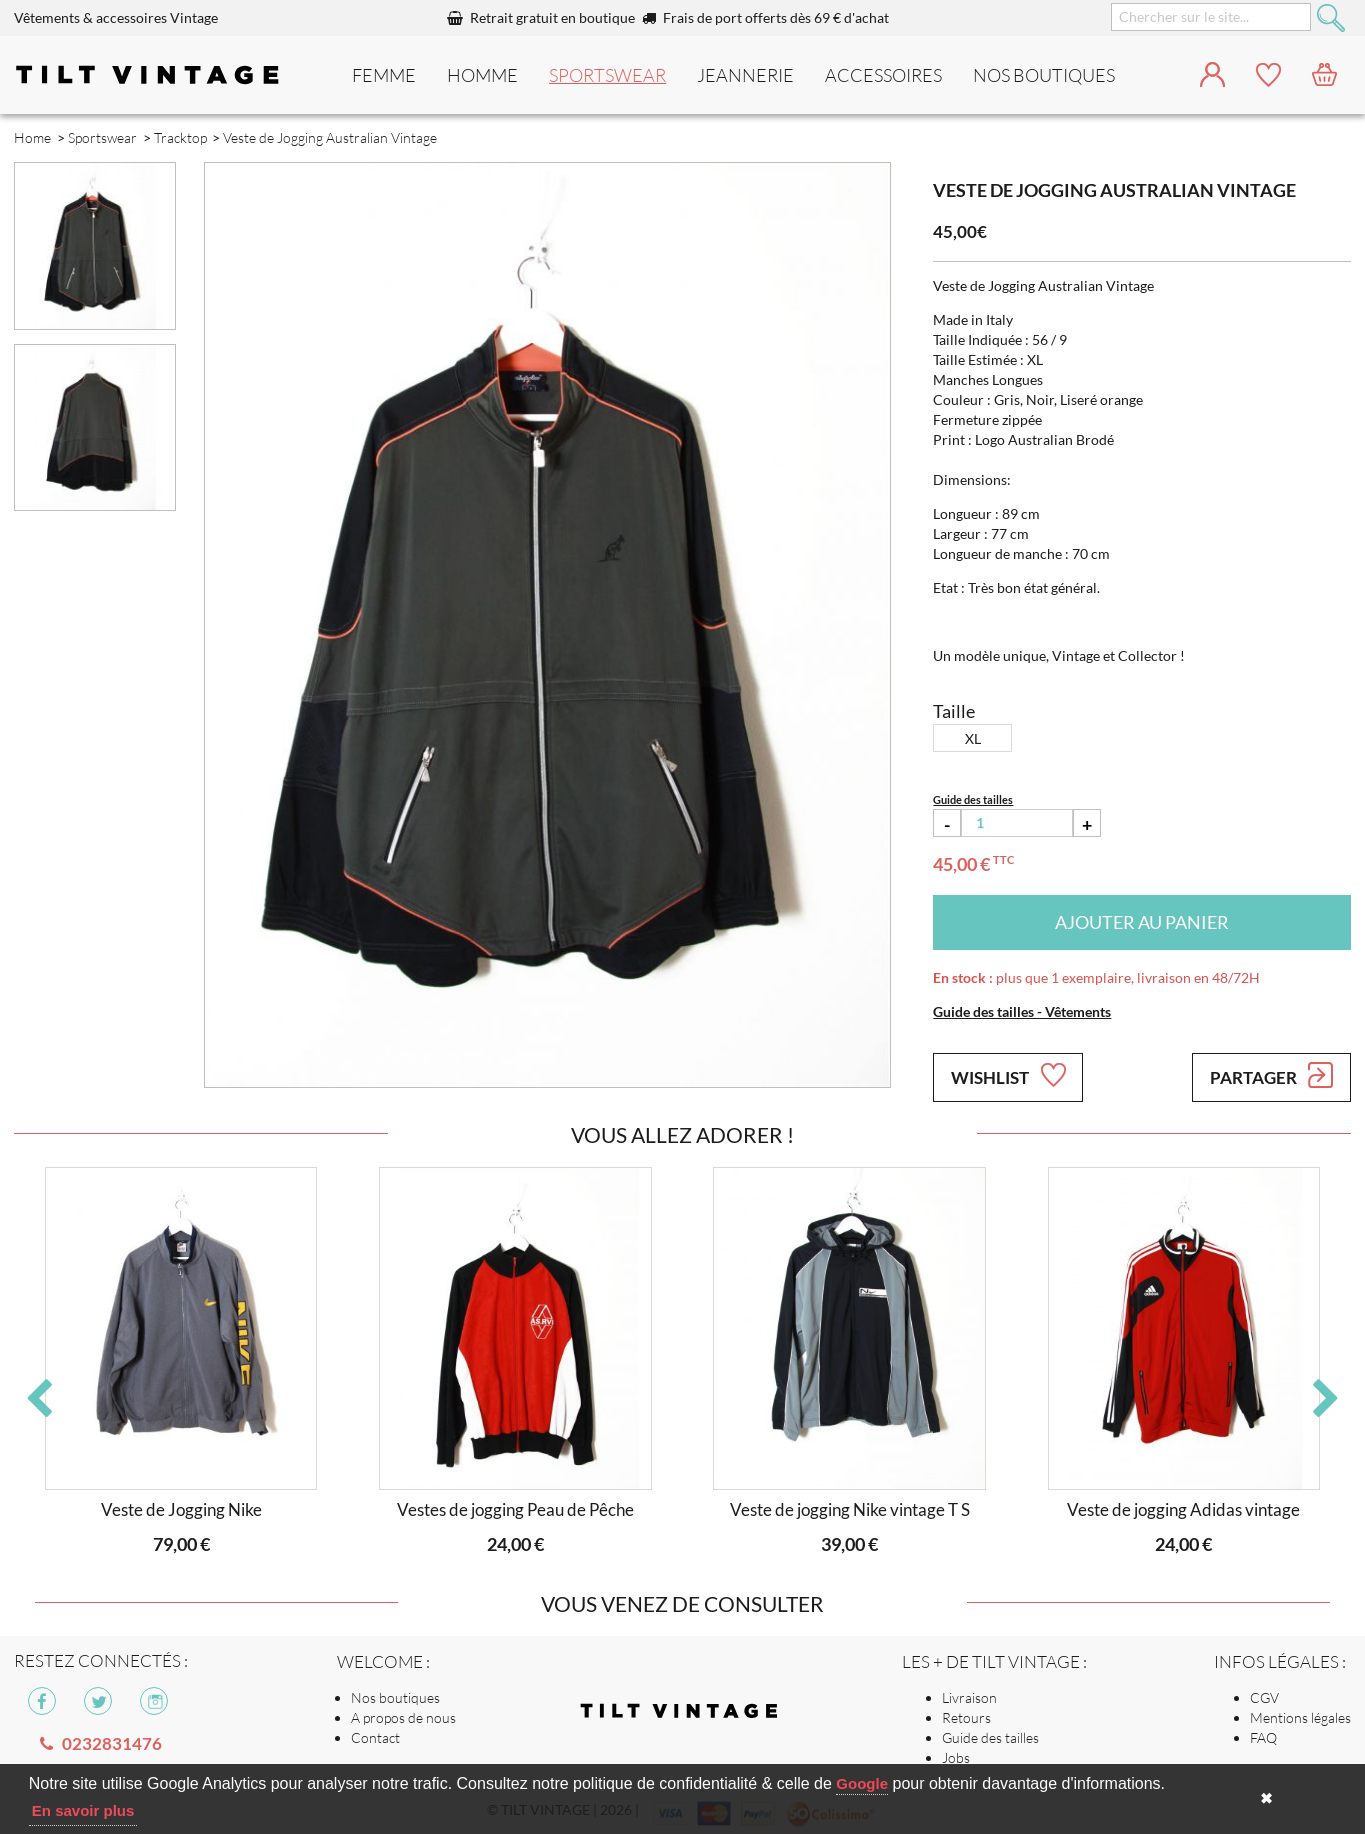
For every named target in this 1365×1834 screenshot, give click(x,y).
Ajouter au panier (1142, 922)
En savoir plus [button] (83, 1810)
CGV (1264, 1697)
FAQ (1263, 1737)
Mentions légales (1300, 1717)
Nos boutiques (395, 1697)
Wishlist (1008, 1075)
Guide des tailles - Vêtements (1022, 1011)
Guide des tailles (990, 1737)
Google (862, 1783)
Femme (384, 75)
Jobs (956, 1757)
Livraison (969, 1697)
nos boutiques (1044, 75)
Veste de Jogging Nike (181, 1509)
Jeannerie (745, 75)
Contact (375, 1737)
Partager (1271, 1075)
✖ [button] (1266, 1798)
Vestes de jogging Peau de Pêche (515, 1509)
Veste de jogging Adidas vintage (1183, 1509)
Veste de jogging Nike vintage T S (850, 1509)
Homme (482, 75)
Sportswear (607, 75)
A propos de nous (403, 1717)
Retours (966, 1717)
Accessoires (883, 75)
